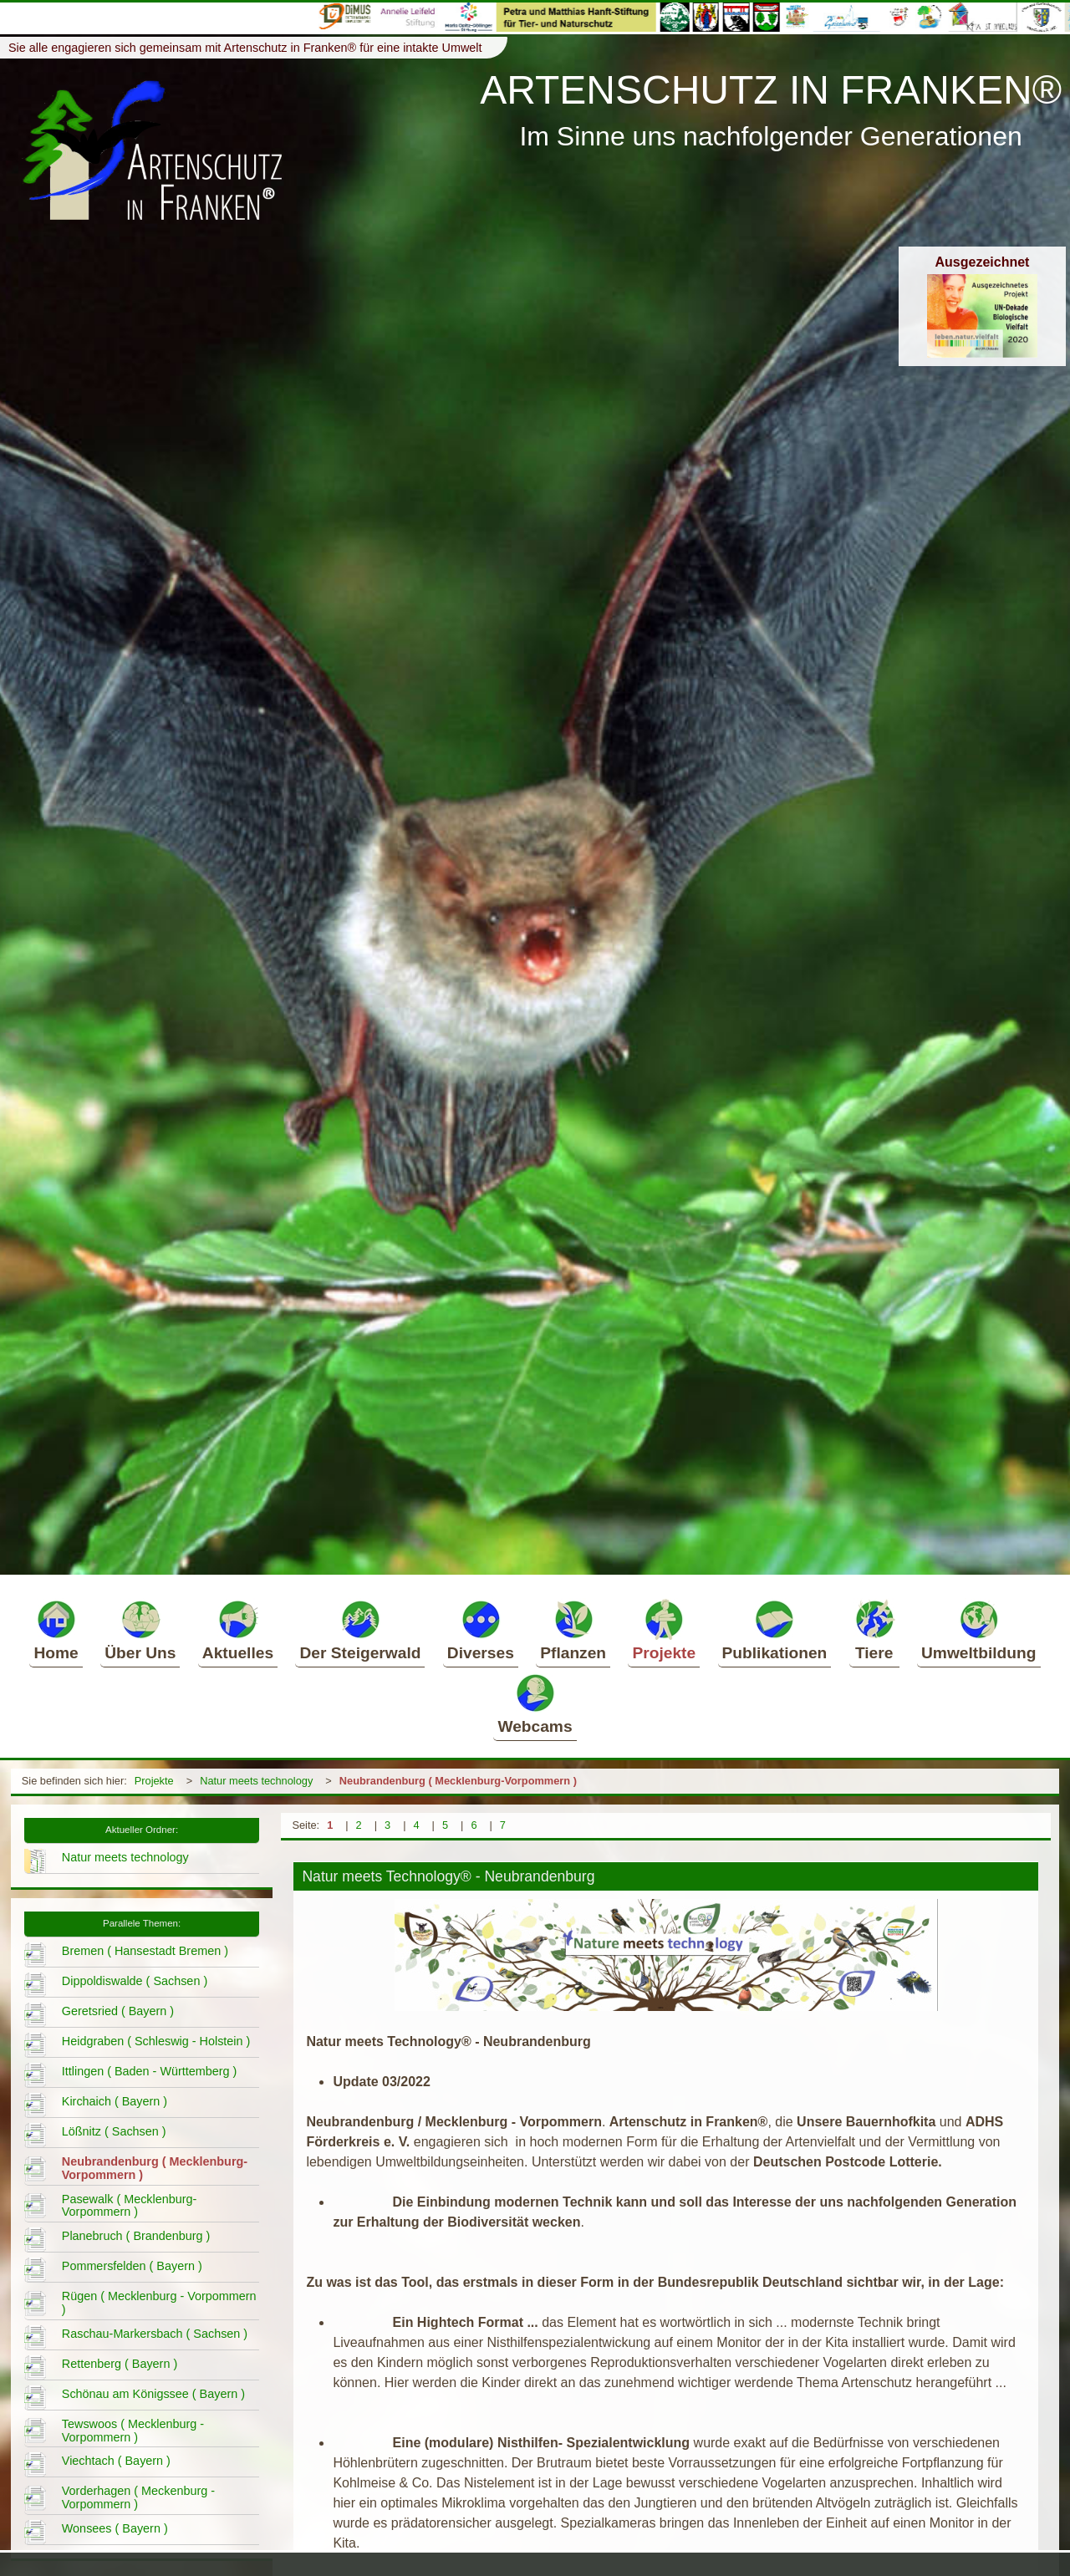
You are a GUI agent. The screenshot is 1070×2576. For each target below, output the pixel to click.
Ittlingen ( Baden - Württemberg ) (149, 2071)
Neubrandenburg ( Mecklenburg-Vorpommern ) (458, 1780)
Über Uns (140, 1630)
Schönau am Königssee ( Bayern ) (153, 2393)
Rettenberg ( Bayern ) (119, 2363)
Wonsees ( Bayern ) (115, 2528)
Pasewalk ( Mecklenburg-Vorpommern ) (129, 2205)
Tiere (874, 1630)
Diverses (480, 1630)
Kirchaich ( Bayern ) (114, 2101)
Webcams (534, 1703)
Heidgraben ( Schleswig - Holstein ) (156, 2041)
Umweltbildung (979, 1630)
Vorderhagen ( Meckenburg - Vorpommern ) (138, 2497)
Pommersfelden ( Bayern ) (132, 2266)
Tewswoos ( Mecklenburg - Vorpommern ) (133, 2430)
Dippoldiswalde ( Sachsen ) (134, 1981)
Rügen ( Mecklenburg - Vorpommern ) (159, 2302)
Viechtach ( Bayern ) (116, 2460)
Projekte (664, 1630)
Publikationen (775, 1630)
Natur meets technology (256, 1780)
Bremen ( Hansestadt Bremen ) (145, 1950)
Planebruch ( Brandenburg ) (136, 2236)
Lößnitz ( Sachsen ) (114, 2131)
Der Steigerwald (359, 1630)
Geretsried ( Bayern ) (118, 2011)
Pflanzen (573, 1630)
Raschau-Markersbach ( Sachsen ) (154, 2333)
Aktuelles (237, 1630)
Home (55, 1630)
